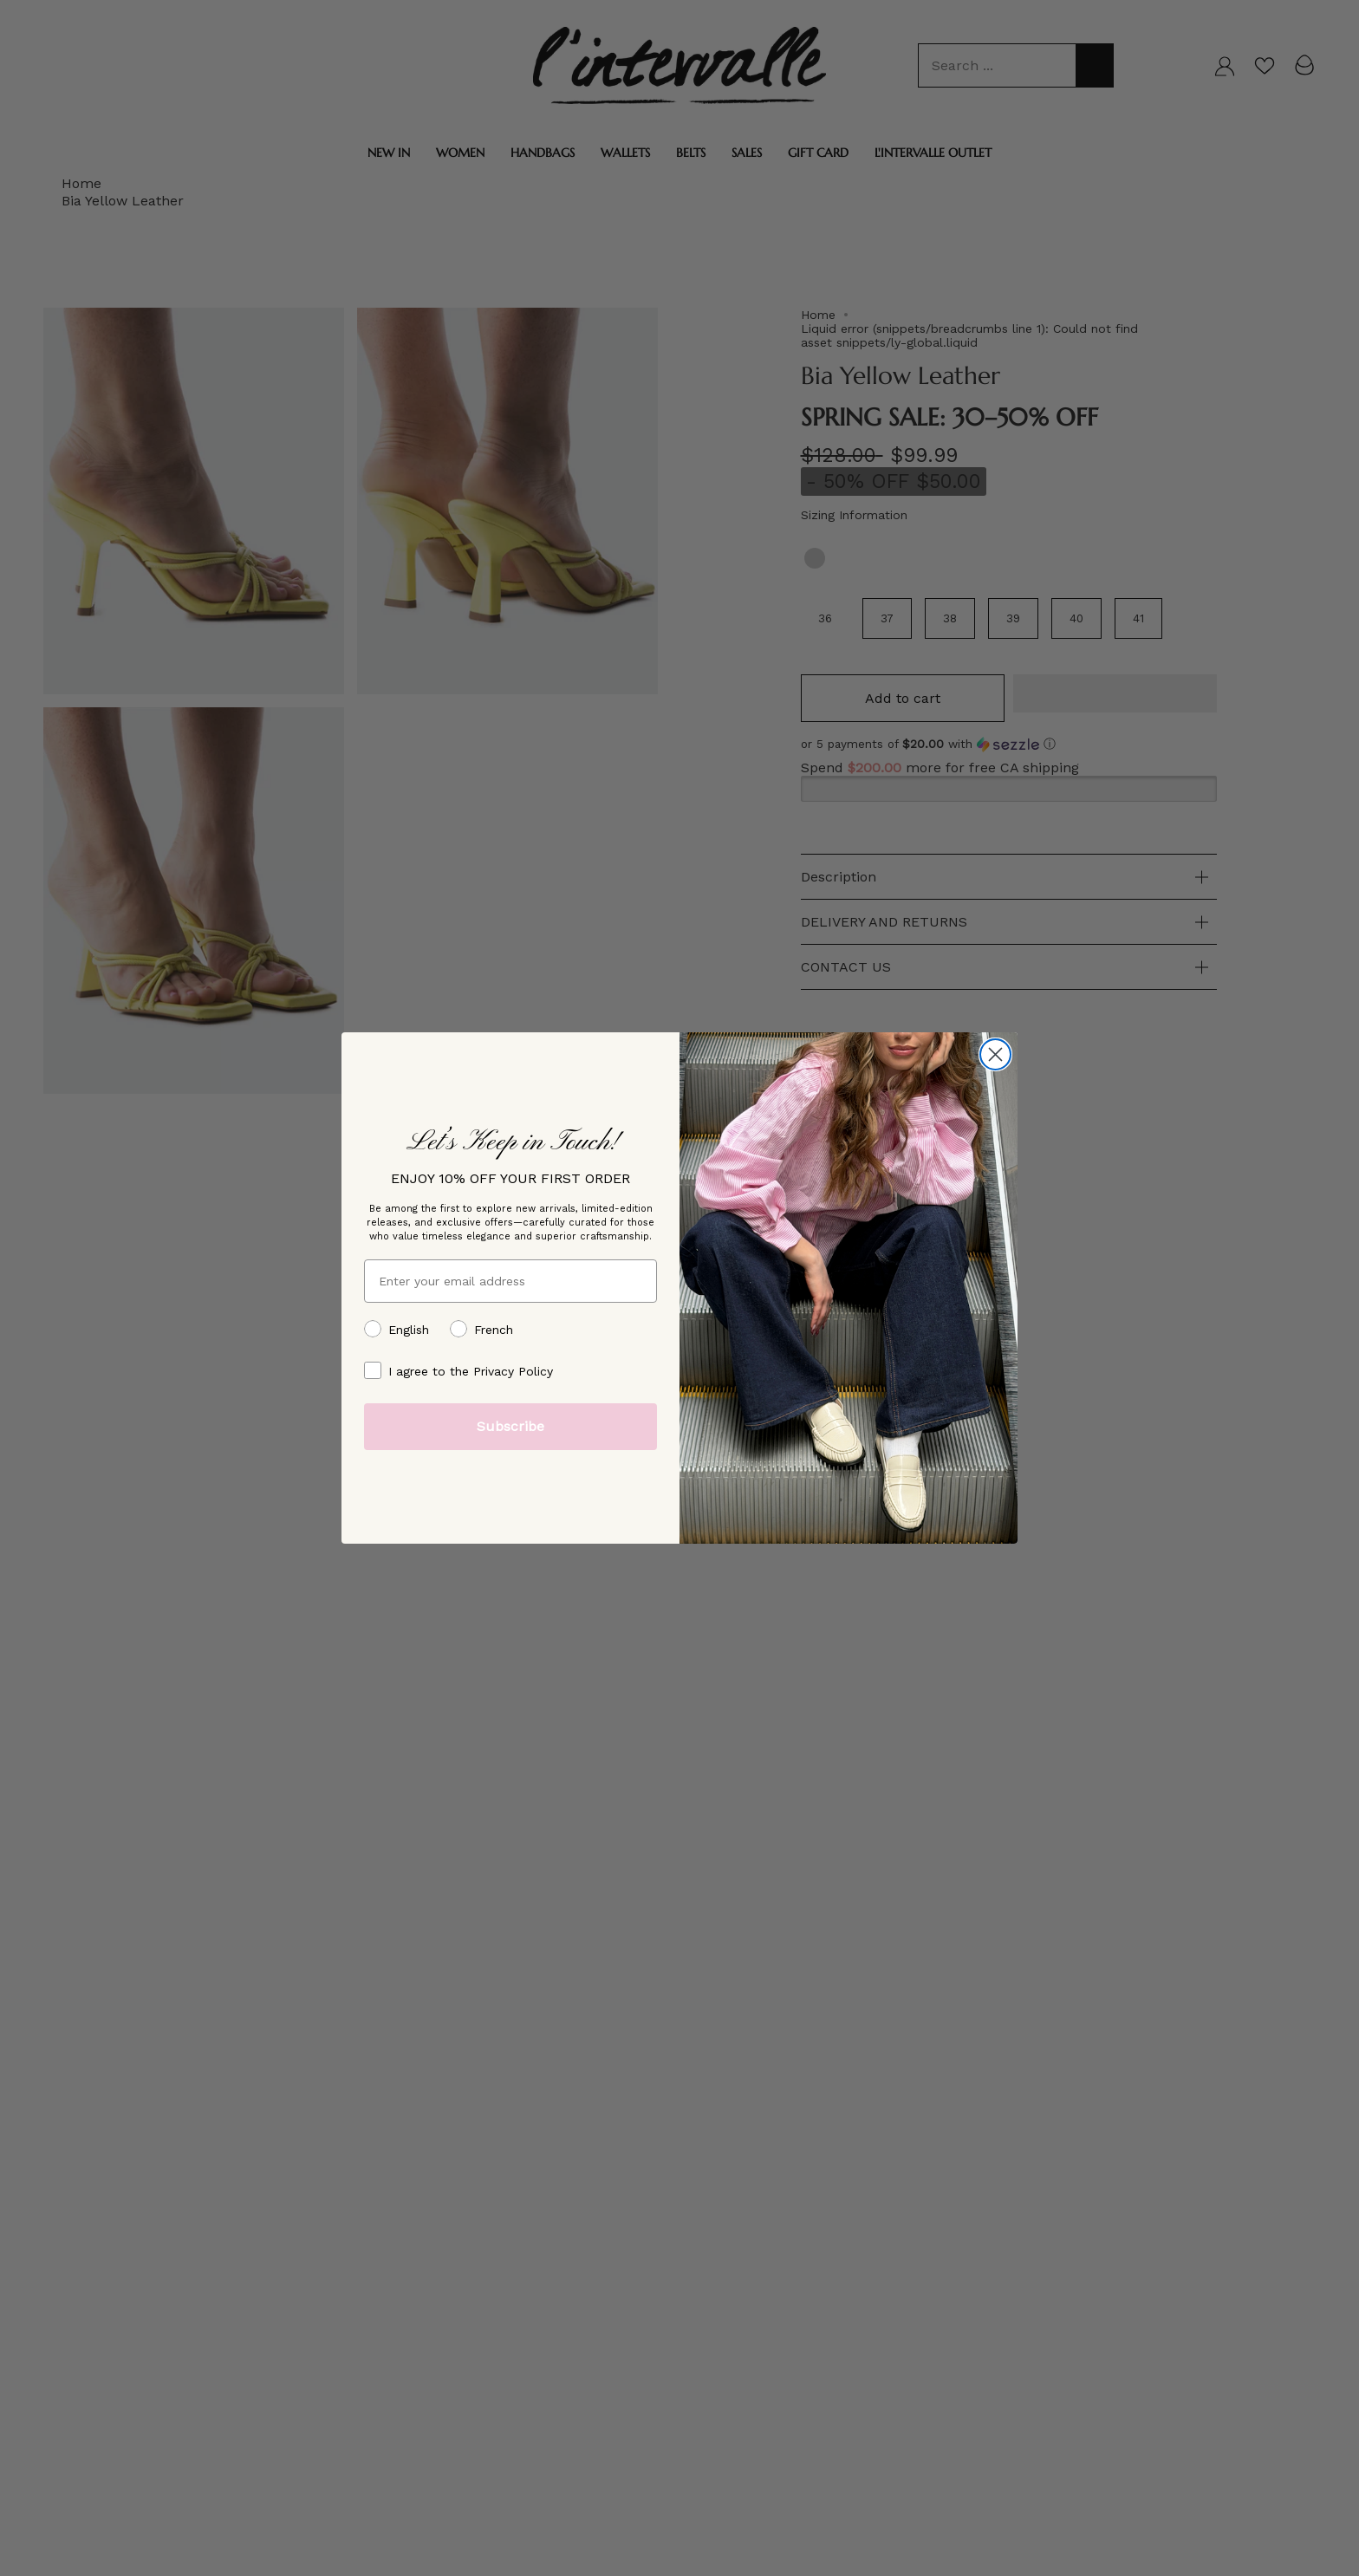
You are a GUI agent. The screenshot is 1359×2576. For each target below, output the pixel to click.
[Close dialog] (995, 1054)
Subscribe (510, 1426)
